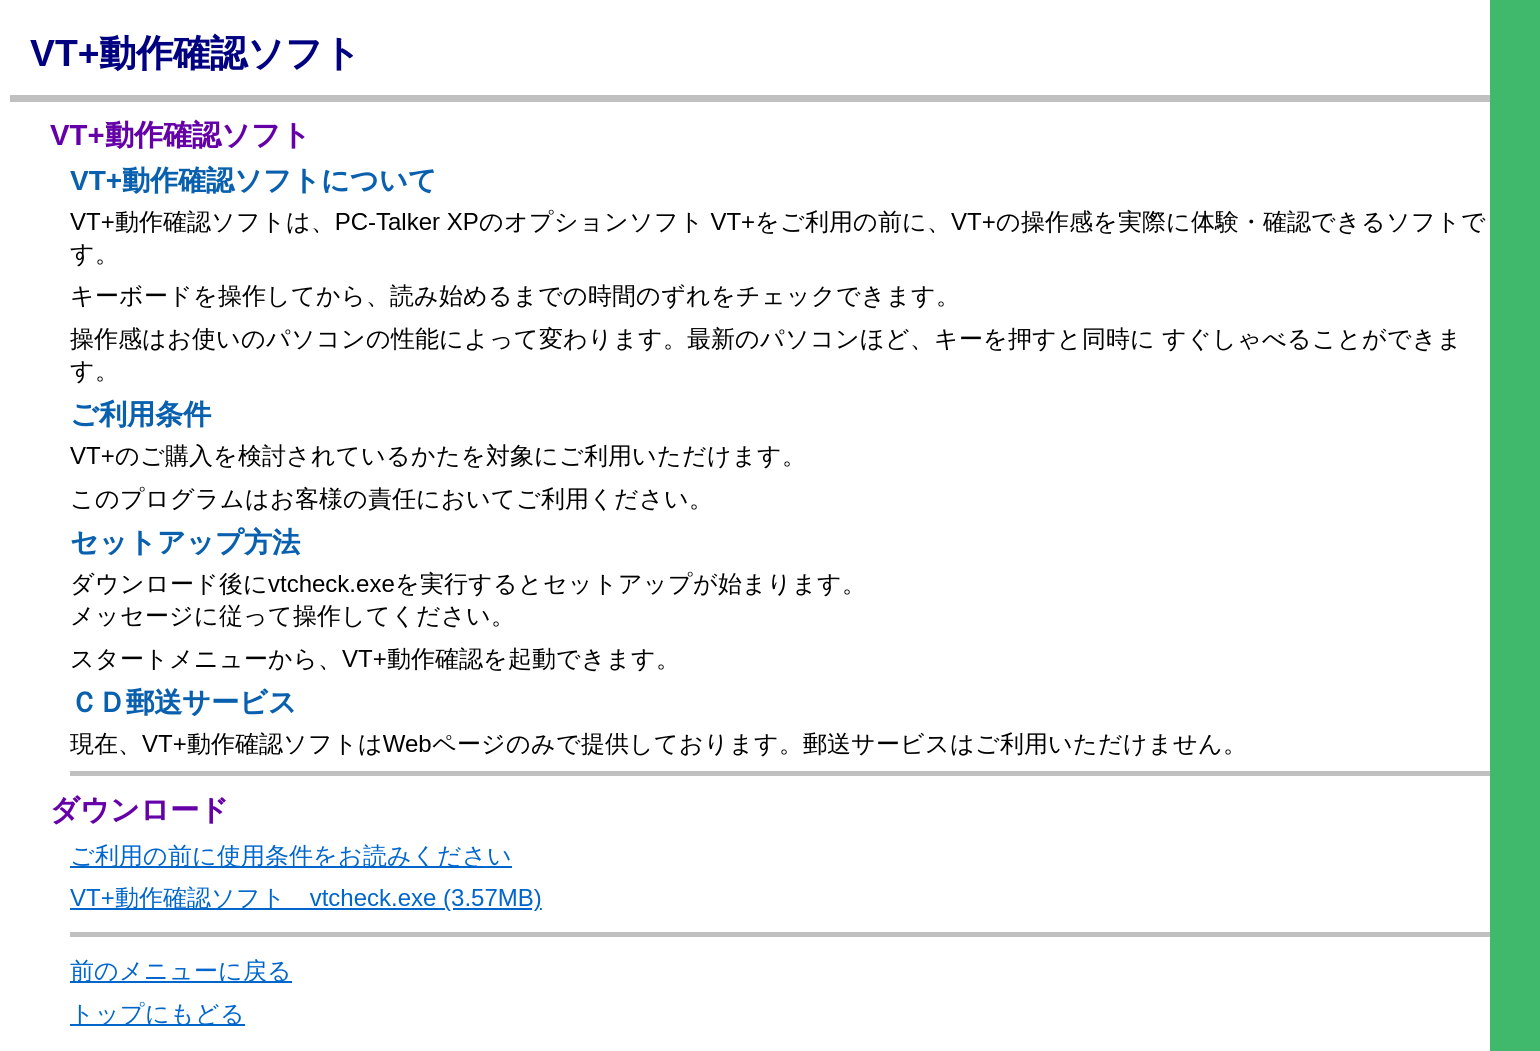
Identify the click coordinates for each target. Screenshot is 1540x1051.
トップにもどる (157, 1013)
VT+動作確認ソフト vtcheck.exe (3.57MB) (306, 897)
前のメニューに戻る (181, 970)
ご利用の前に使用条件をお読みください (291, 855)
